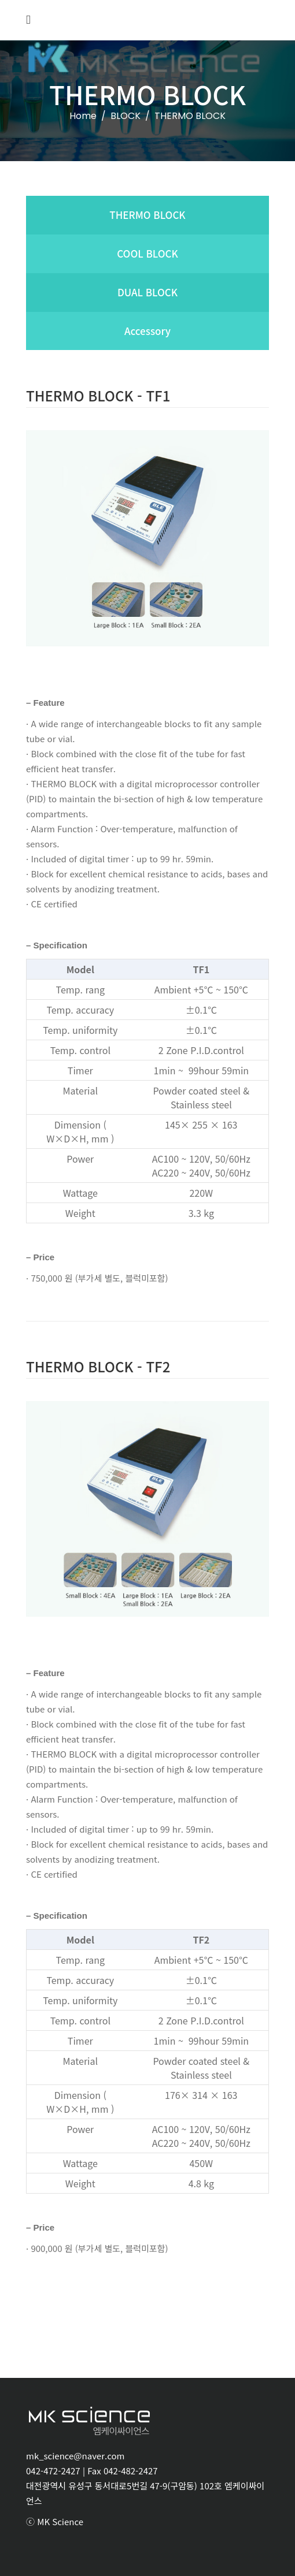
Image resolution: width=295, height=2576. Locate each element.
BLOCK (125, 116)
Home (83, 116)
